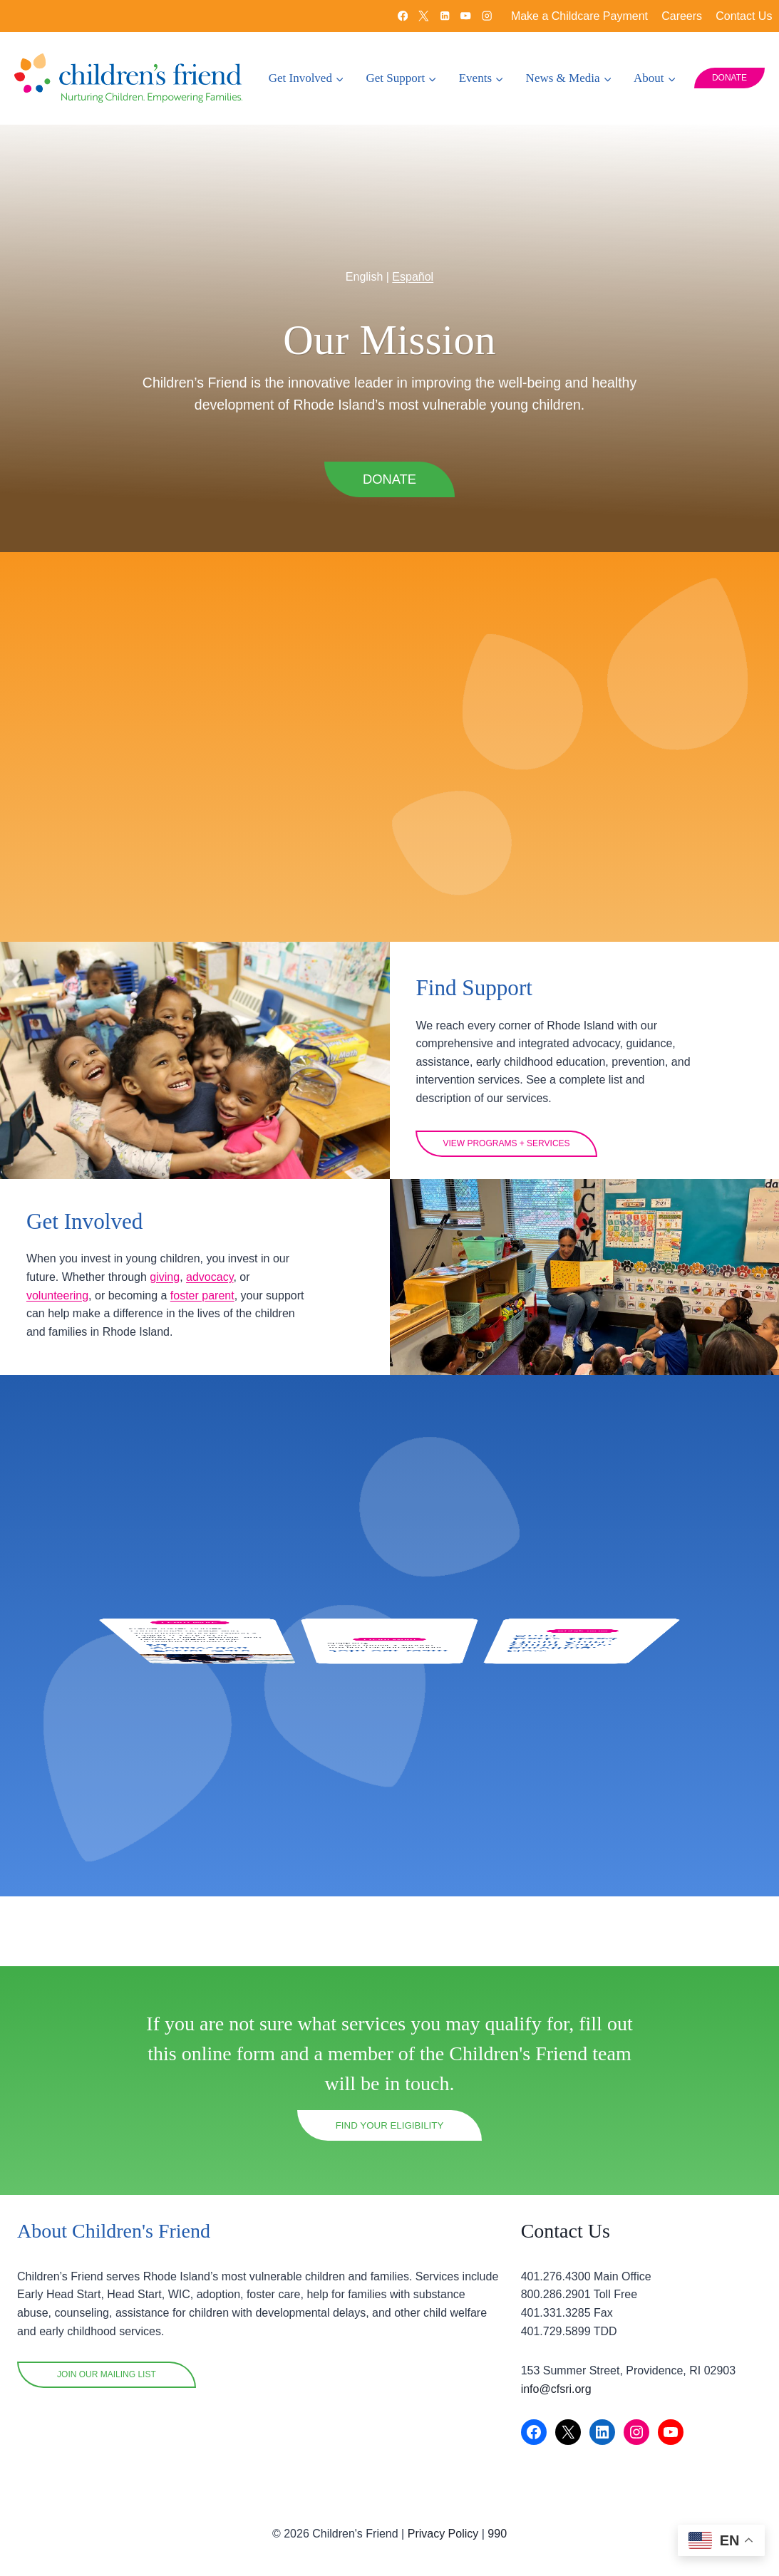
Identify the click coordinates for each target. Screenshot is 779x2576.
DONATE (729, 78)
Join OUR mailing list (106, 2375)
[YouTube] (465, 16)
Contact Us (744, 16)
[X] (423, 16)
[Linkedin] (444, 16)
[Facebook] (402, 16)
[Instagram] (487, 16)
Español (412, 244)
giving (205, 1328)
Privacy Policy (443, 2534)
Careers (681, 16)
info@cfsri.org (556, 2389)
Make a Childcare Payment (579, 16)
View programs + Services (514, 1175)
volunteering (132, 1346)
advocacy (57, 1346)
